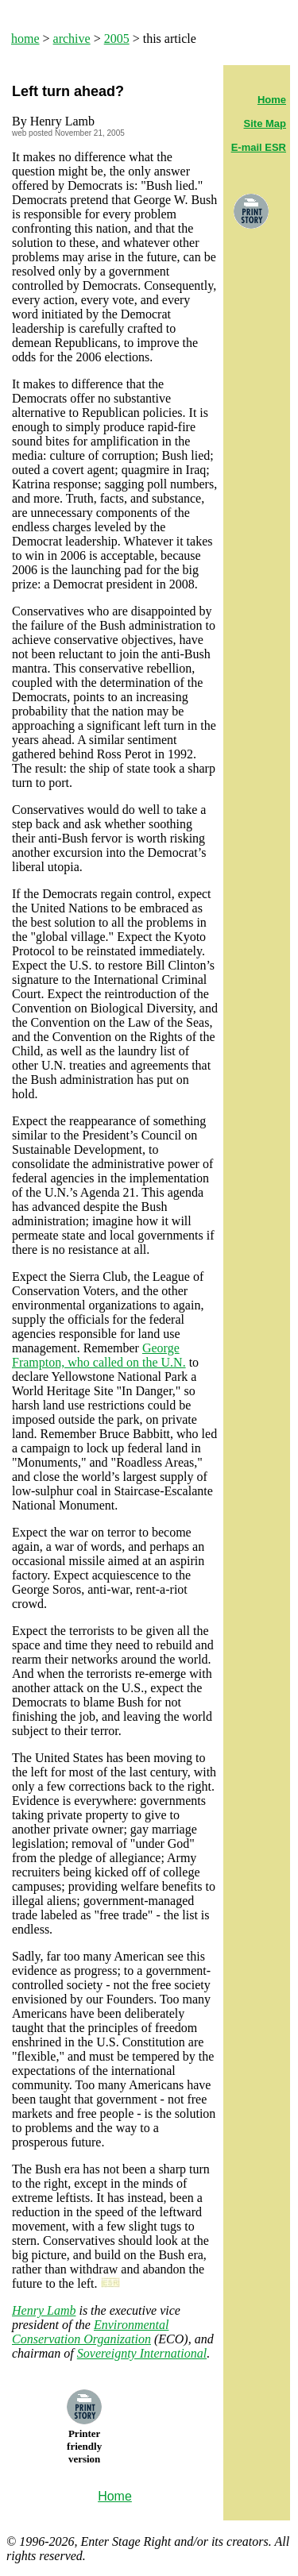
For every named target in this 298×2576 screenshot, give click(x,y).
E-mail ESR (258, 147)
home (25, 38)
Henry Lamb (43, 2310)
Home (271, 100)
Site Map (265, 123)
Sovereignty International (142, 2353)
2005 (117, 38)
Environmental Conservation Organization (90, 2332)
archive (72, 38)
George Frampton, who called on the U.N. (99, 1355)
